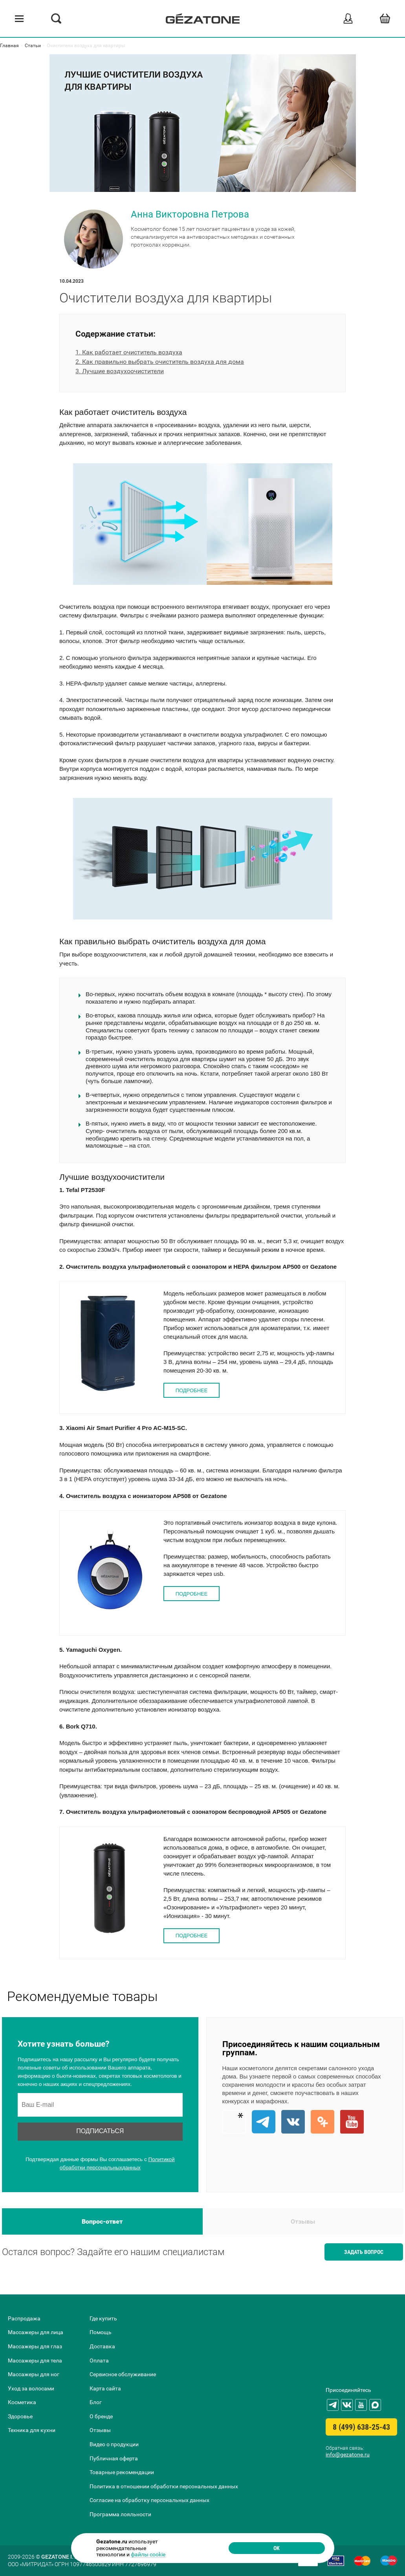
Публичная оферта (114, 2458)
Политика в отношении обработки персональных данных (164, 2486)
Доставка (102, 2346)
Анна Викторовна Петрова (191, 215)
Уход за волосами (31, 2388)
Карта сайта (105, 2388)
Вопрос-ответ (102, 2224)
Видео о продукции (114, 2444)
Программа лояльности (120, 2514)
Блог (96, 2402)
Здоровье (20, 2416)
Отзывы (303, 2224)
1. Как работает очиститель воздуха (128, 355)
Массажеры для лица (35, 2332)
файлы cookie (148, 2551)
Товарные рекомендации (122, 2472)
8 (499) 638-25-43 (361, 2427)
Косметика (22, 2402)
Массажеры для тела (35, 2360)
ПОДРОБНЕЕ (192, 1393)
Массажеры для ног (33, 2374)
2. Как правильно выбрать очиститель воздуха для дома (159, 364)
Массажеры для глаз (35, 2346)
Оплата (99, 2360)
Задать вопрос (363, 2254)
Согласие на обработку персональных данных (149, 2500)
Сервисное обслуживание (123, 2374)
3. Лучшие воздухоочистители (119, 374)
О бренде (101, 2416)
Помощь (101, 2332)
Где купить (103, 2318)
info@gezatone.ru (348, 2454)
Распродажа (24, 2318)
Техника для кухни (31, 2430)
